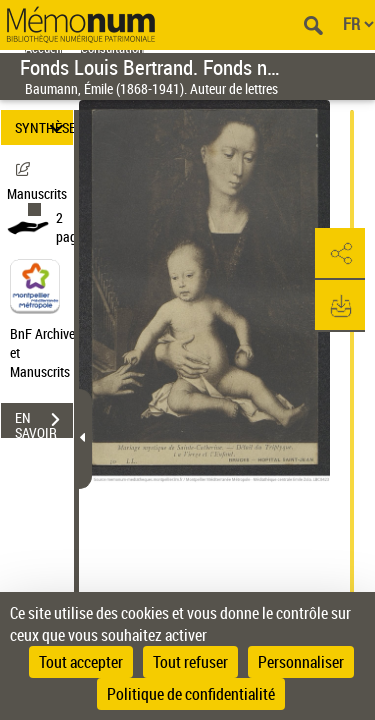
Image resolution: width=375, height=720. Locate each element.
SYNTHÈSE (44, 127)
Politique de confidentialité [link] (191, 694)
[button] (340, 254)
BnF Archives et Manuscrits (48, 352)
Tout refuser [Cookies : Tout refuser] (190, 662)
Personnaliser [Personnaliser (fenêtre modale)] (301, 662)
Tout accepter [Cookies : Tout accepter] (81, 662)
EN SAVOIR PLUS (44, 422)
